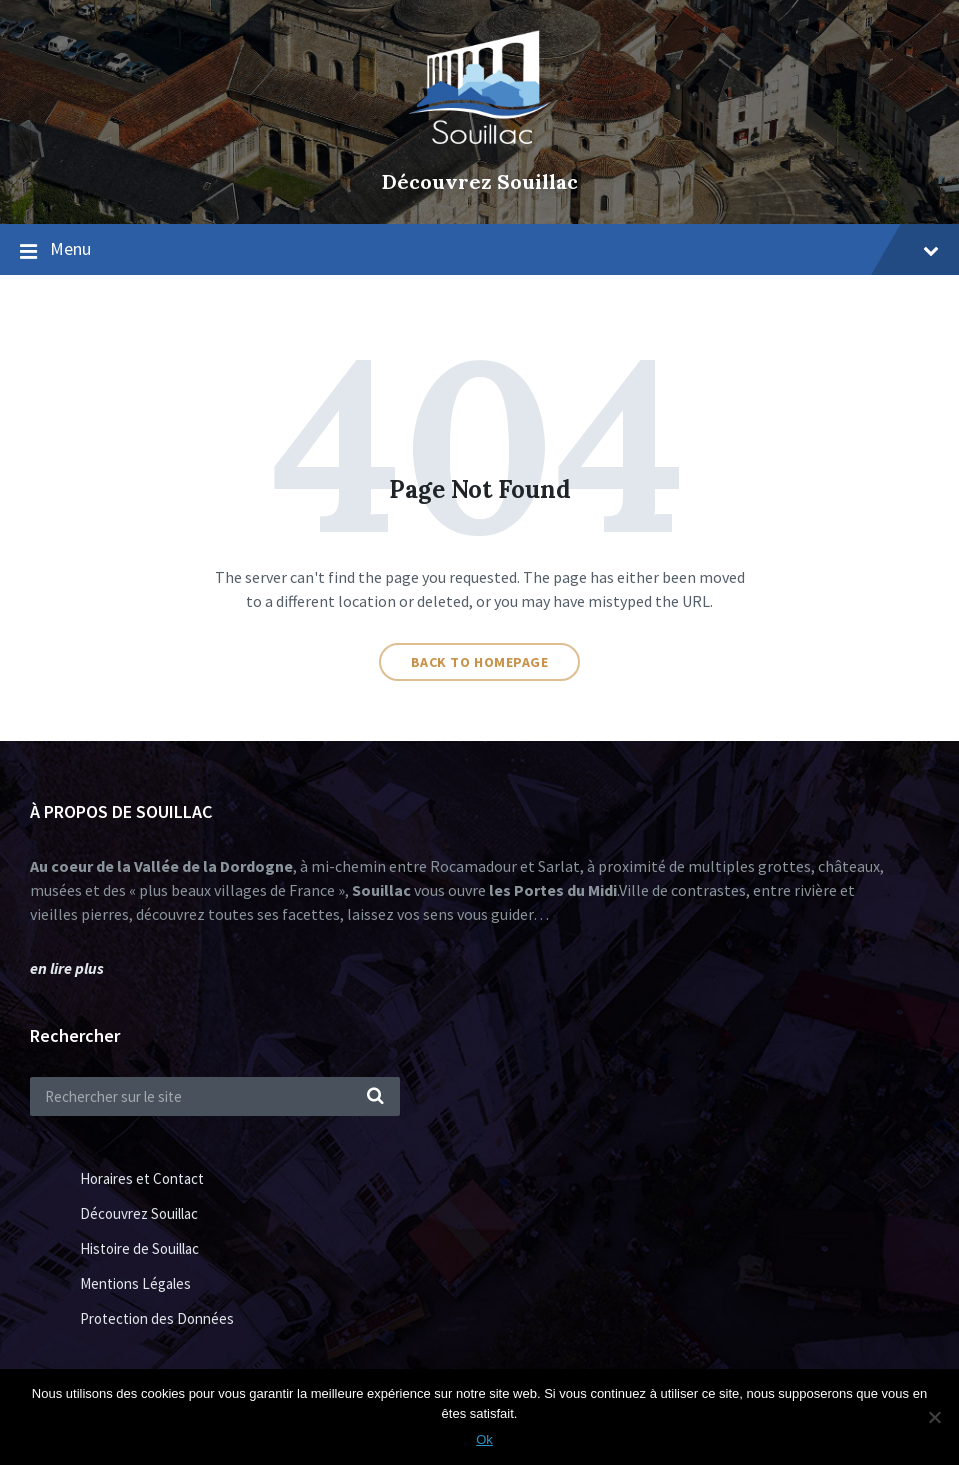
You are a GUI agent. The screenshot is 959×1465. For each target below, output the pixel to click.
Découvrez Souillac (480, 181)
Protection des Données (157, 1318)
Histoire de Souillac (139, 1248)
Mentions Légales (135, 1283)
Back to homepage (480, 662)
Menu (494, 248)
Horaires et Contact (142, 1178)
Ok (484, 1439)
